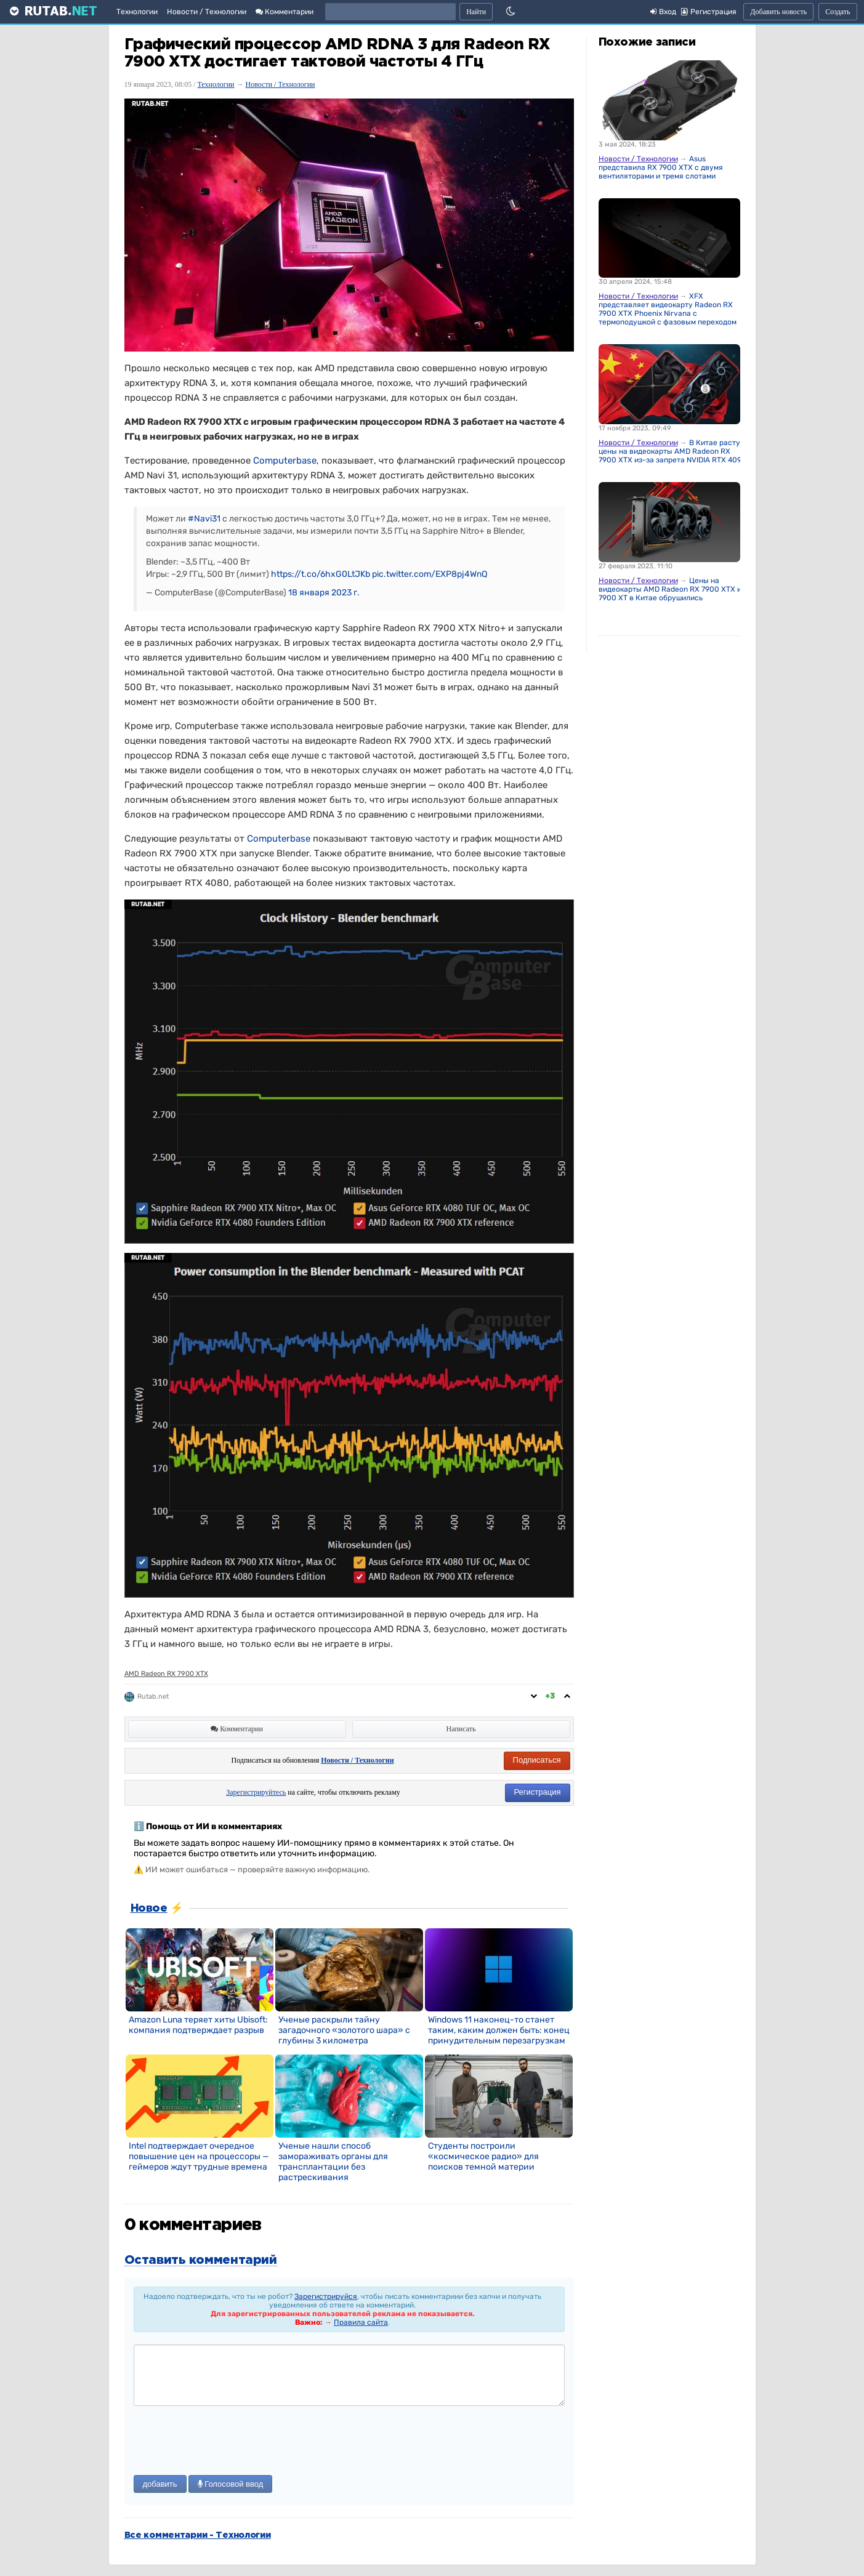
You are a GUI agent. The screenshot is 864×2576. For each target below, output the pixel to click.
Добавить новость (778, 11)
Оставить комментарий (200, 2260)
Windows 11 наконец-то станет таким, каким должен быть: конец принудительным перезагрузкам (499, 2030)
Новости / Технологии (206, 11)
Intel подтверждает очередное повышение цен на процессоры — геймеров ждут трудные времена (199, 2156)
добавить (160, 2484)
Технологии (137, 11)
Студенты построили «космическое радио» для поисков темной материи (483, 2156)
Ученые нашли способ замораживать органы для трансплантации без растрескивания (333, 2162)
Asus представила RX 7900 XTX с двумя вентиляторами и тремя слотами (661, 167)
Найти (476, 11)
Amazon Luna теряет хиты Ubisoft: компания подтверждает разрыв (198, 2025)
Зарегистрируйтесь (256, 1792)
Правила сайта (361, 2322)
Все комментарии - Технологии (197, 2535)
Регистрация (537, 1792)
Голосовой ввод (231, 2484)
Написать (461, 1729)
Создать (837, 11)
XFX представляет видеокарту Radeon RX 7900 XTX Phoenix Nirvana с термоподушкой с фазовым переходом (668, 309)
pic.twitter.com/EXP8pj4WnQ (429, 574)
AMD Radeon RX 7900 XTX (166, 1674)
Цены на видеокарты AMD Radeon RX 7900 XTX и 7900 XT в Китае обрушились (670, 589)
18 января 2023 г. (324, 592)
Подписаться (537, 1760)
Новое (149, 1909)
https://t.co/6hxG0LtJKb (321, 574)
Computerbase (285, 460)
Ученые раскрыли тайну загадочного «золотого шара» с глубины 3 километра (344, 2030)
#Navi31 (204, 518)
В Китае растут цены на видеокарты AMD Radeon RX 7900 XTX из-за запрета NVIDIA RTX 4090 (672, 451)
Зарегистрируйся (325, 2296)
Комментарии (284, 11)
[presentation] (227, 2442)
